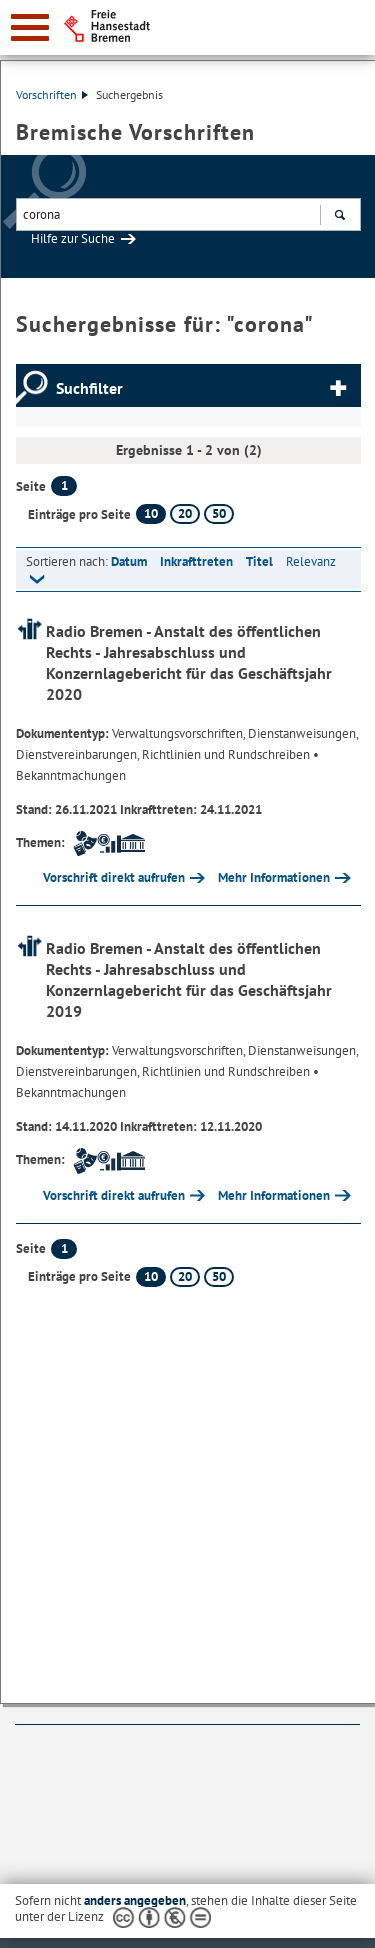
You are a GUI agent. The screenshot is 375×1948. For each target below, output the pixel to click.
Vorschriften (52, 94)
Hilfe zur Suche (73, 238)
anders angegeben (135, 1900)
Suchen (339, 217)
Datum (129, 561)
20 (185, 513)
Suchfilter (89, 388)
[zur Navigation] (30, 27)
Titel (259, 561)
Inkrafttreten (196, 561)
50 (219, 513)
